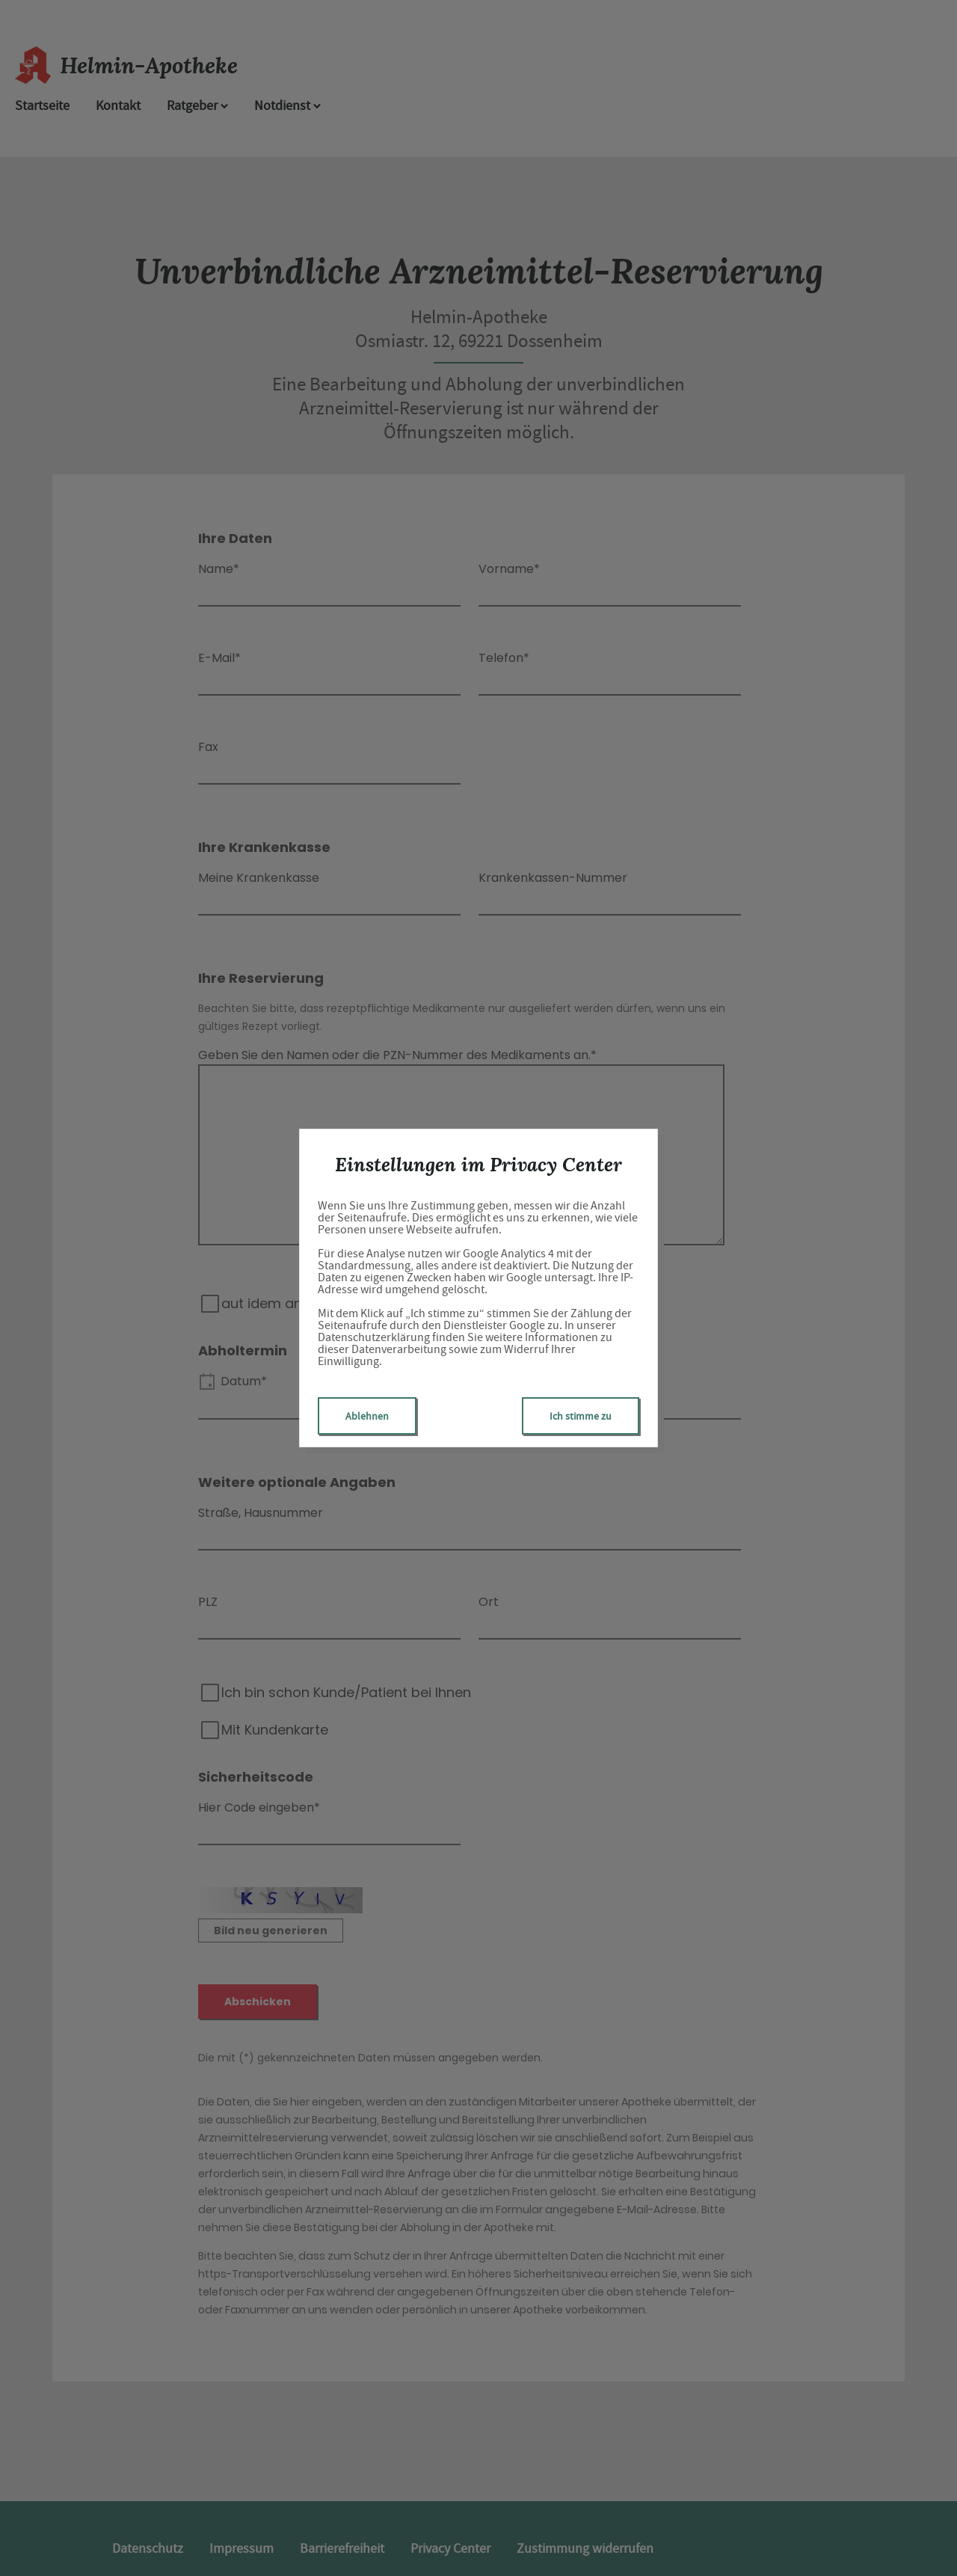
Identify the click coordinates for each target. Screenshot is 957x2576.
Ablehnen (367, 1416)
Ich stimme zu (581, 1416)
